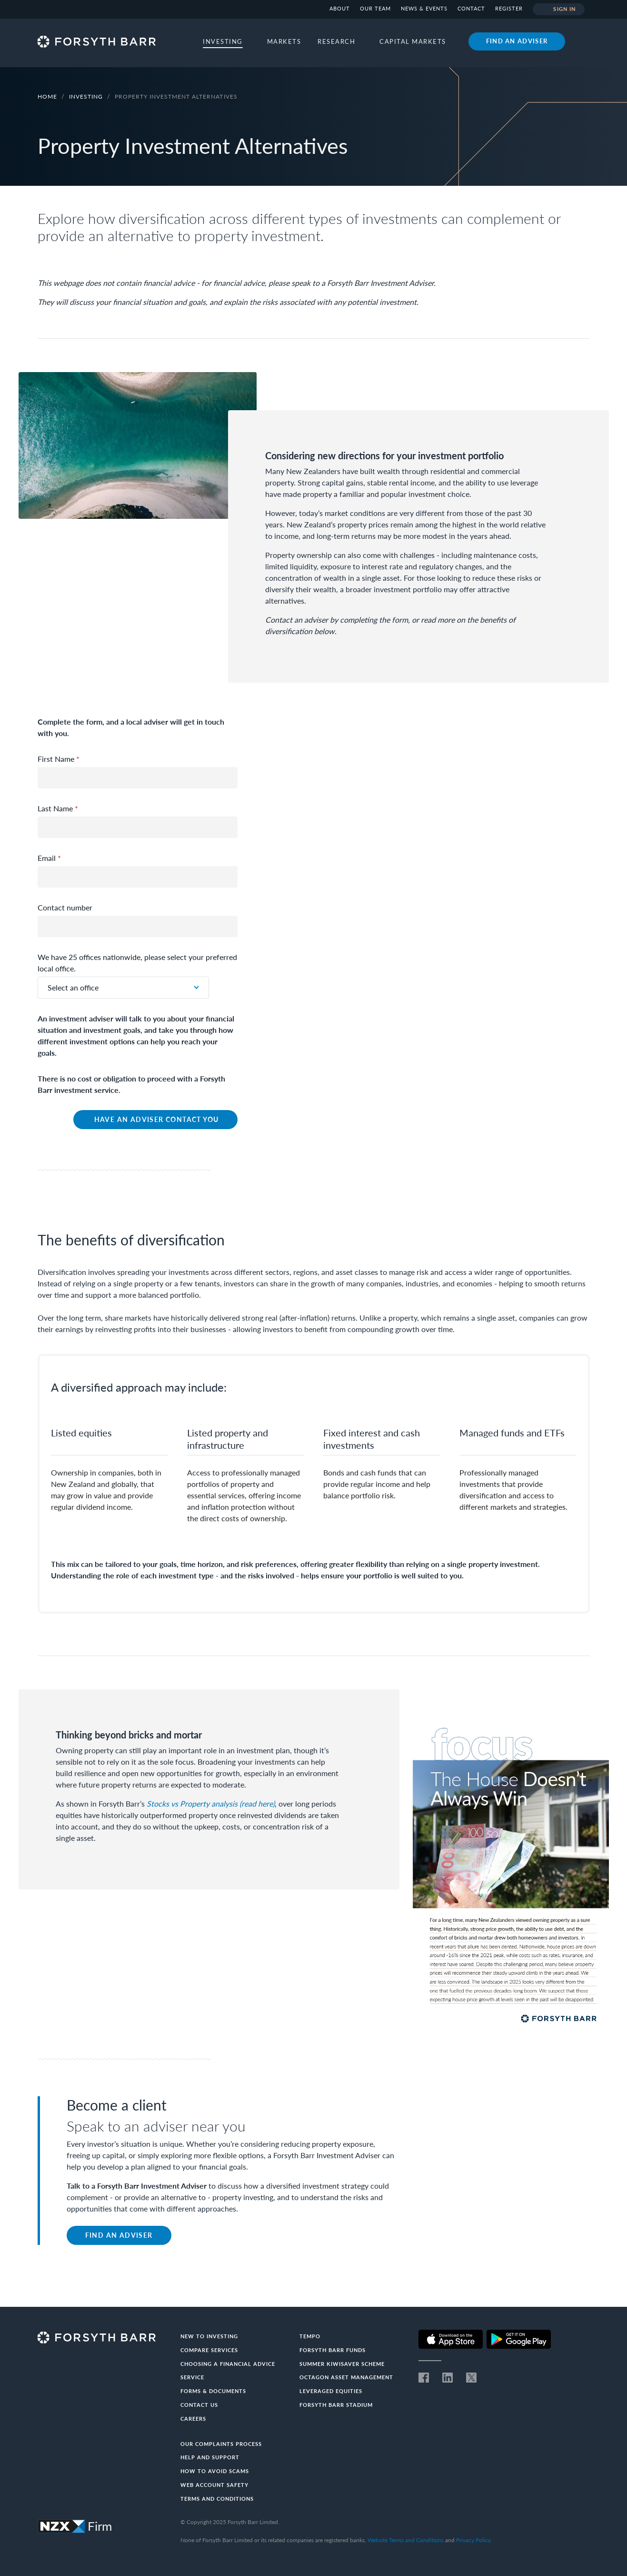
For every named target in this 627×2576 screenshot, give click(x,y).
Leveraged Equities (330, 2391)
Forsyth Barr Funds (332, 2350)
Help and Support (209, 2457)
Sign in (559, 9)
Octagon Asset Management (346, 2377)
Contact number (65, 907)
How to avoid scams (214, 2471)
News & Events (424, 8)
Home (47, 96)
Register (509, 8)
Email (49, 857)
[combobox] (123, 988)
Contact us (199, 2405)
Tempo (309, 2336)
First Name (59, 758)
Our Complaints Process (221, 2444)
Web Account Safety (214, 2485)
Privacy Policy (473, 2540)
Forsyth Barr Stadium (336, 2405)
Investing (87, 96)
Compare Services (209, 2350)
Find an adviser (517, 41)
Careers (193, 2418)
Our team (375, 8)
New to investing (209, 2336)
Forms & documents (213, 2391)
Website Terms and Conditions (406, 2540)
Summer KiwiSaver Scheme (342, 2364)
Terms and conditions (217, 2498)
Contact (471, 8)
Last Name (58, 808)
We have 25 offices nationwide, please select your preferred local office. (137, 962)
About (339, 8)
